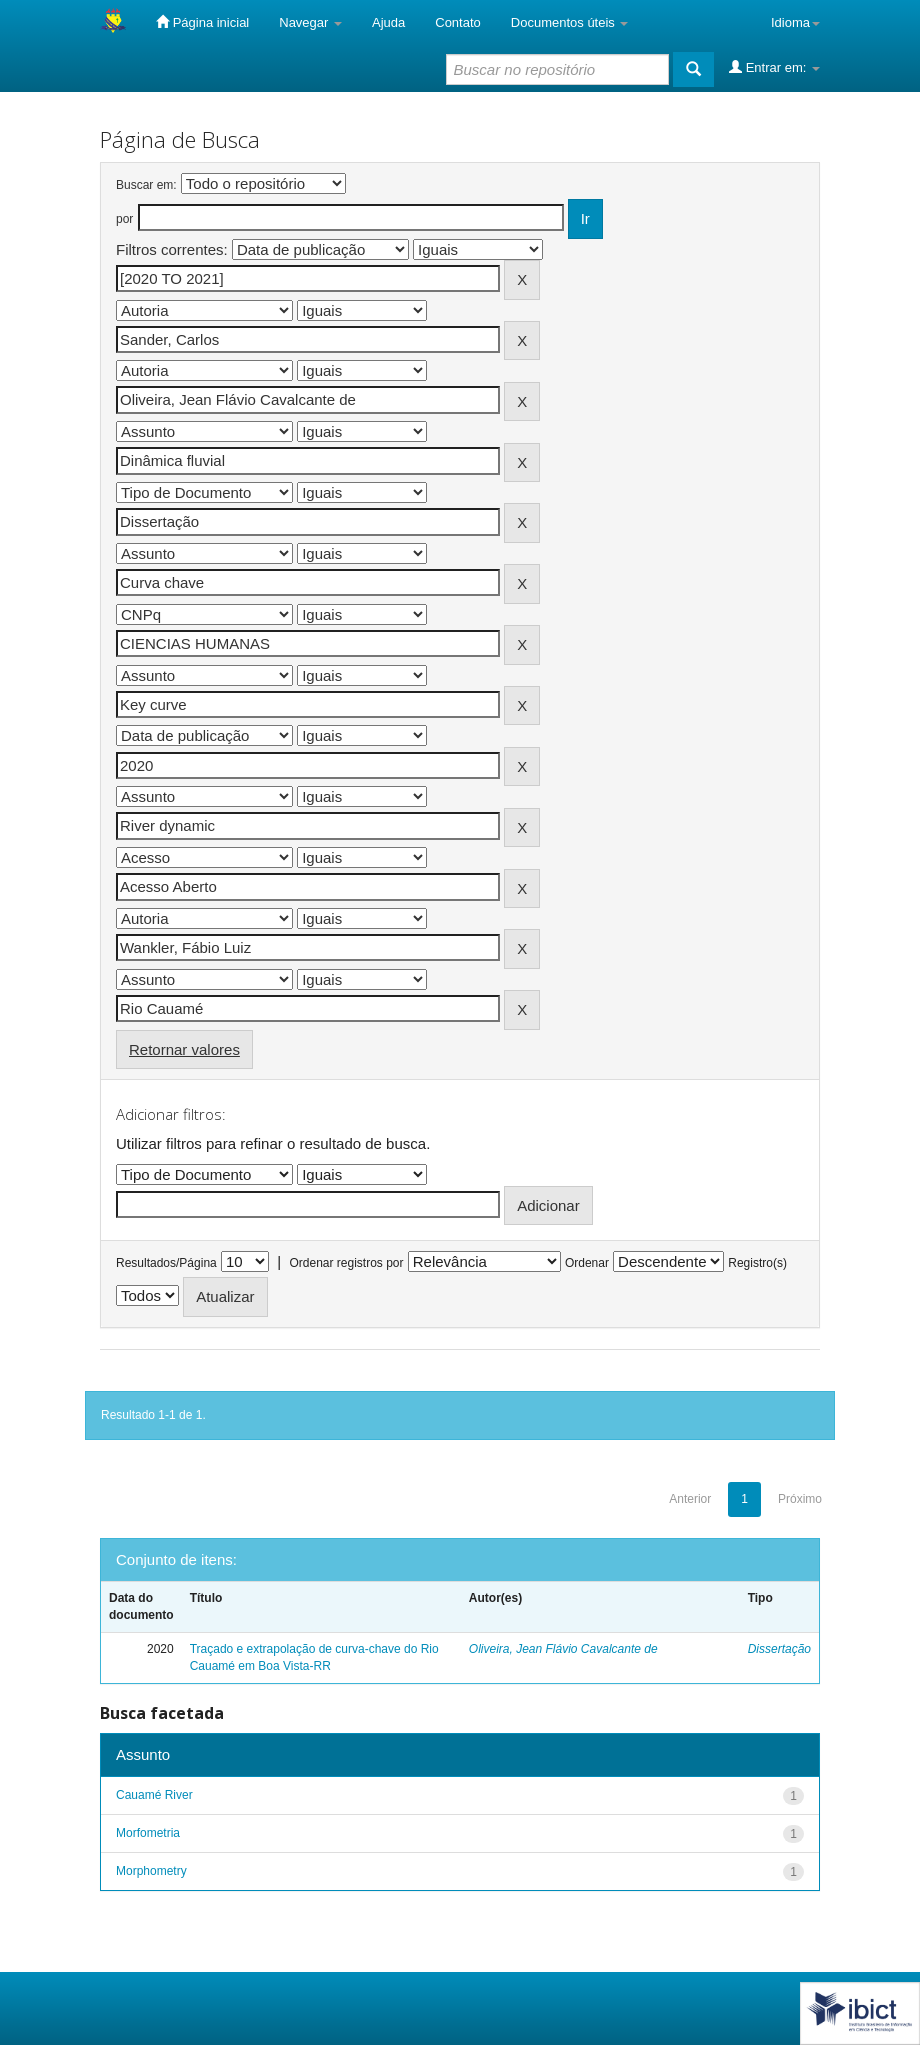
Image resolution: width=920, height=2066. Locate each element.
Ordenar (587, 1263)
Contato (458, 22)
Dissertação (779, 1649)
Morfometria (148, 1833)
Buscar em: (146, 185)
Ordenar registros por (346, 1263)
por (124, 219)
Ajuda (388, 22)
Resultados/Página (166, 1263)
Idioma (795, 22)
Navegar (310, 22)
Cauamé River (154, 1795)
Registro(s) (757, 1263)
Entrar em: (774, 67)
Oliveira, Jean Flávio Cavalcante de (563, 1649)
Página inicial (202, 22)
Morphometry (151, 1871)
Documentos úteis (570, 22)
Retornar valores (184, 1049)
